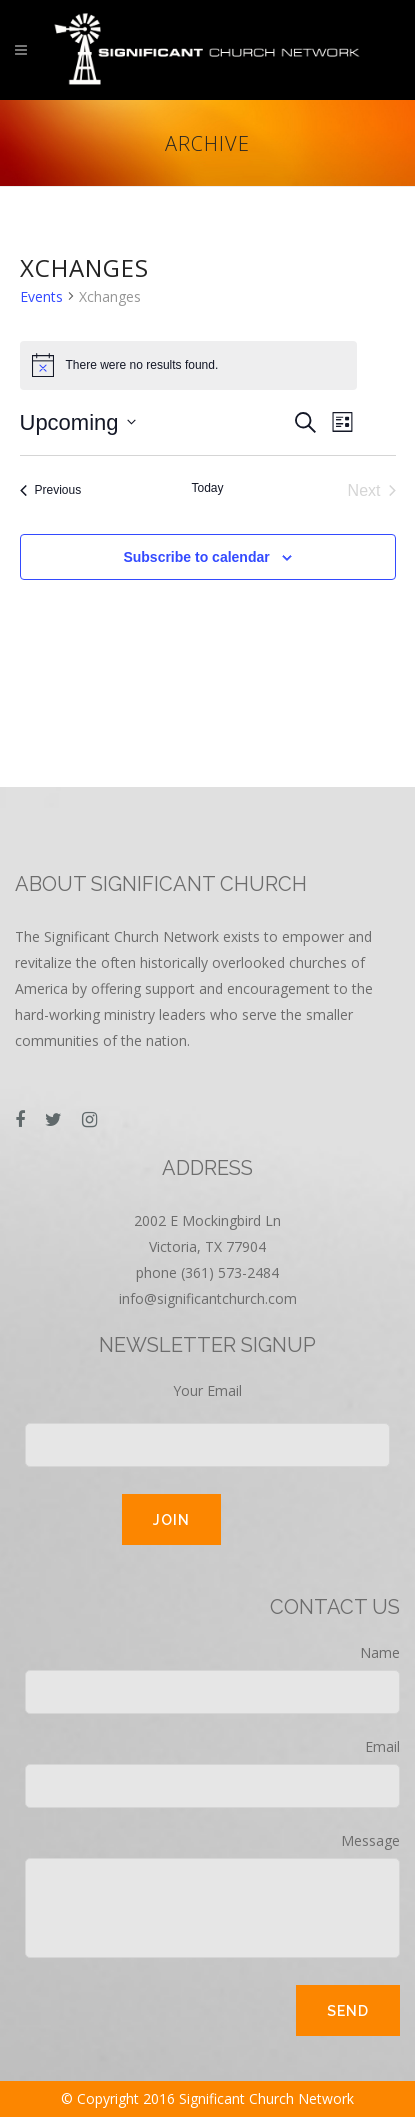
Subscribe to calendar (196, 557)
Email (212, 1772)
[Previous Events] (51, 491)
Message (212, 1894)
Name (212, 1678)
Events (41, 296)
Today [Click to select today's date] (207, 488)
